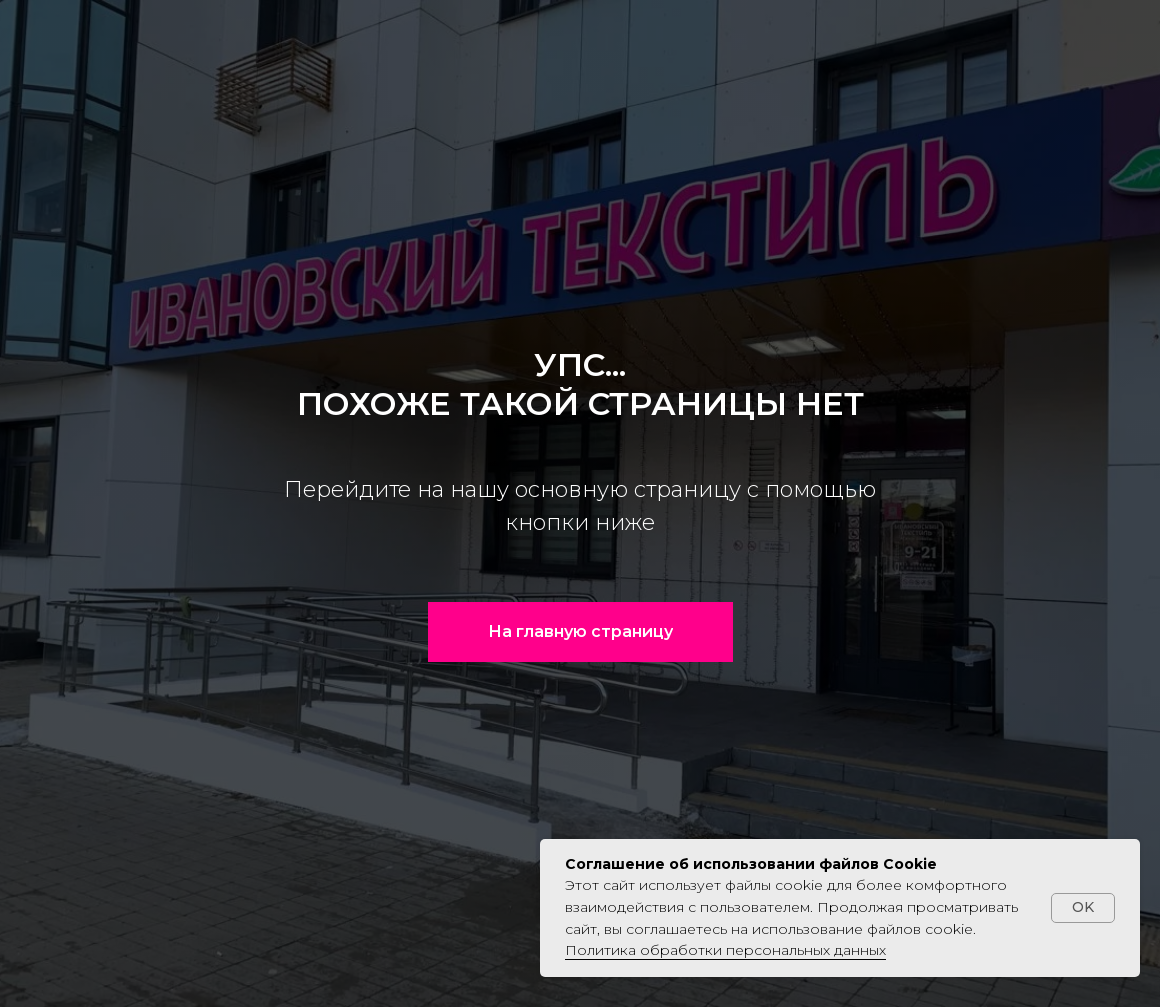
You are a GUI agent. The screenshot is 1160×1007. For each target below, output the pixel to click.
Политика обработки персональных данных (725, 950)
